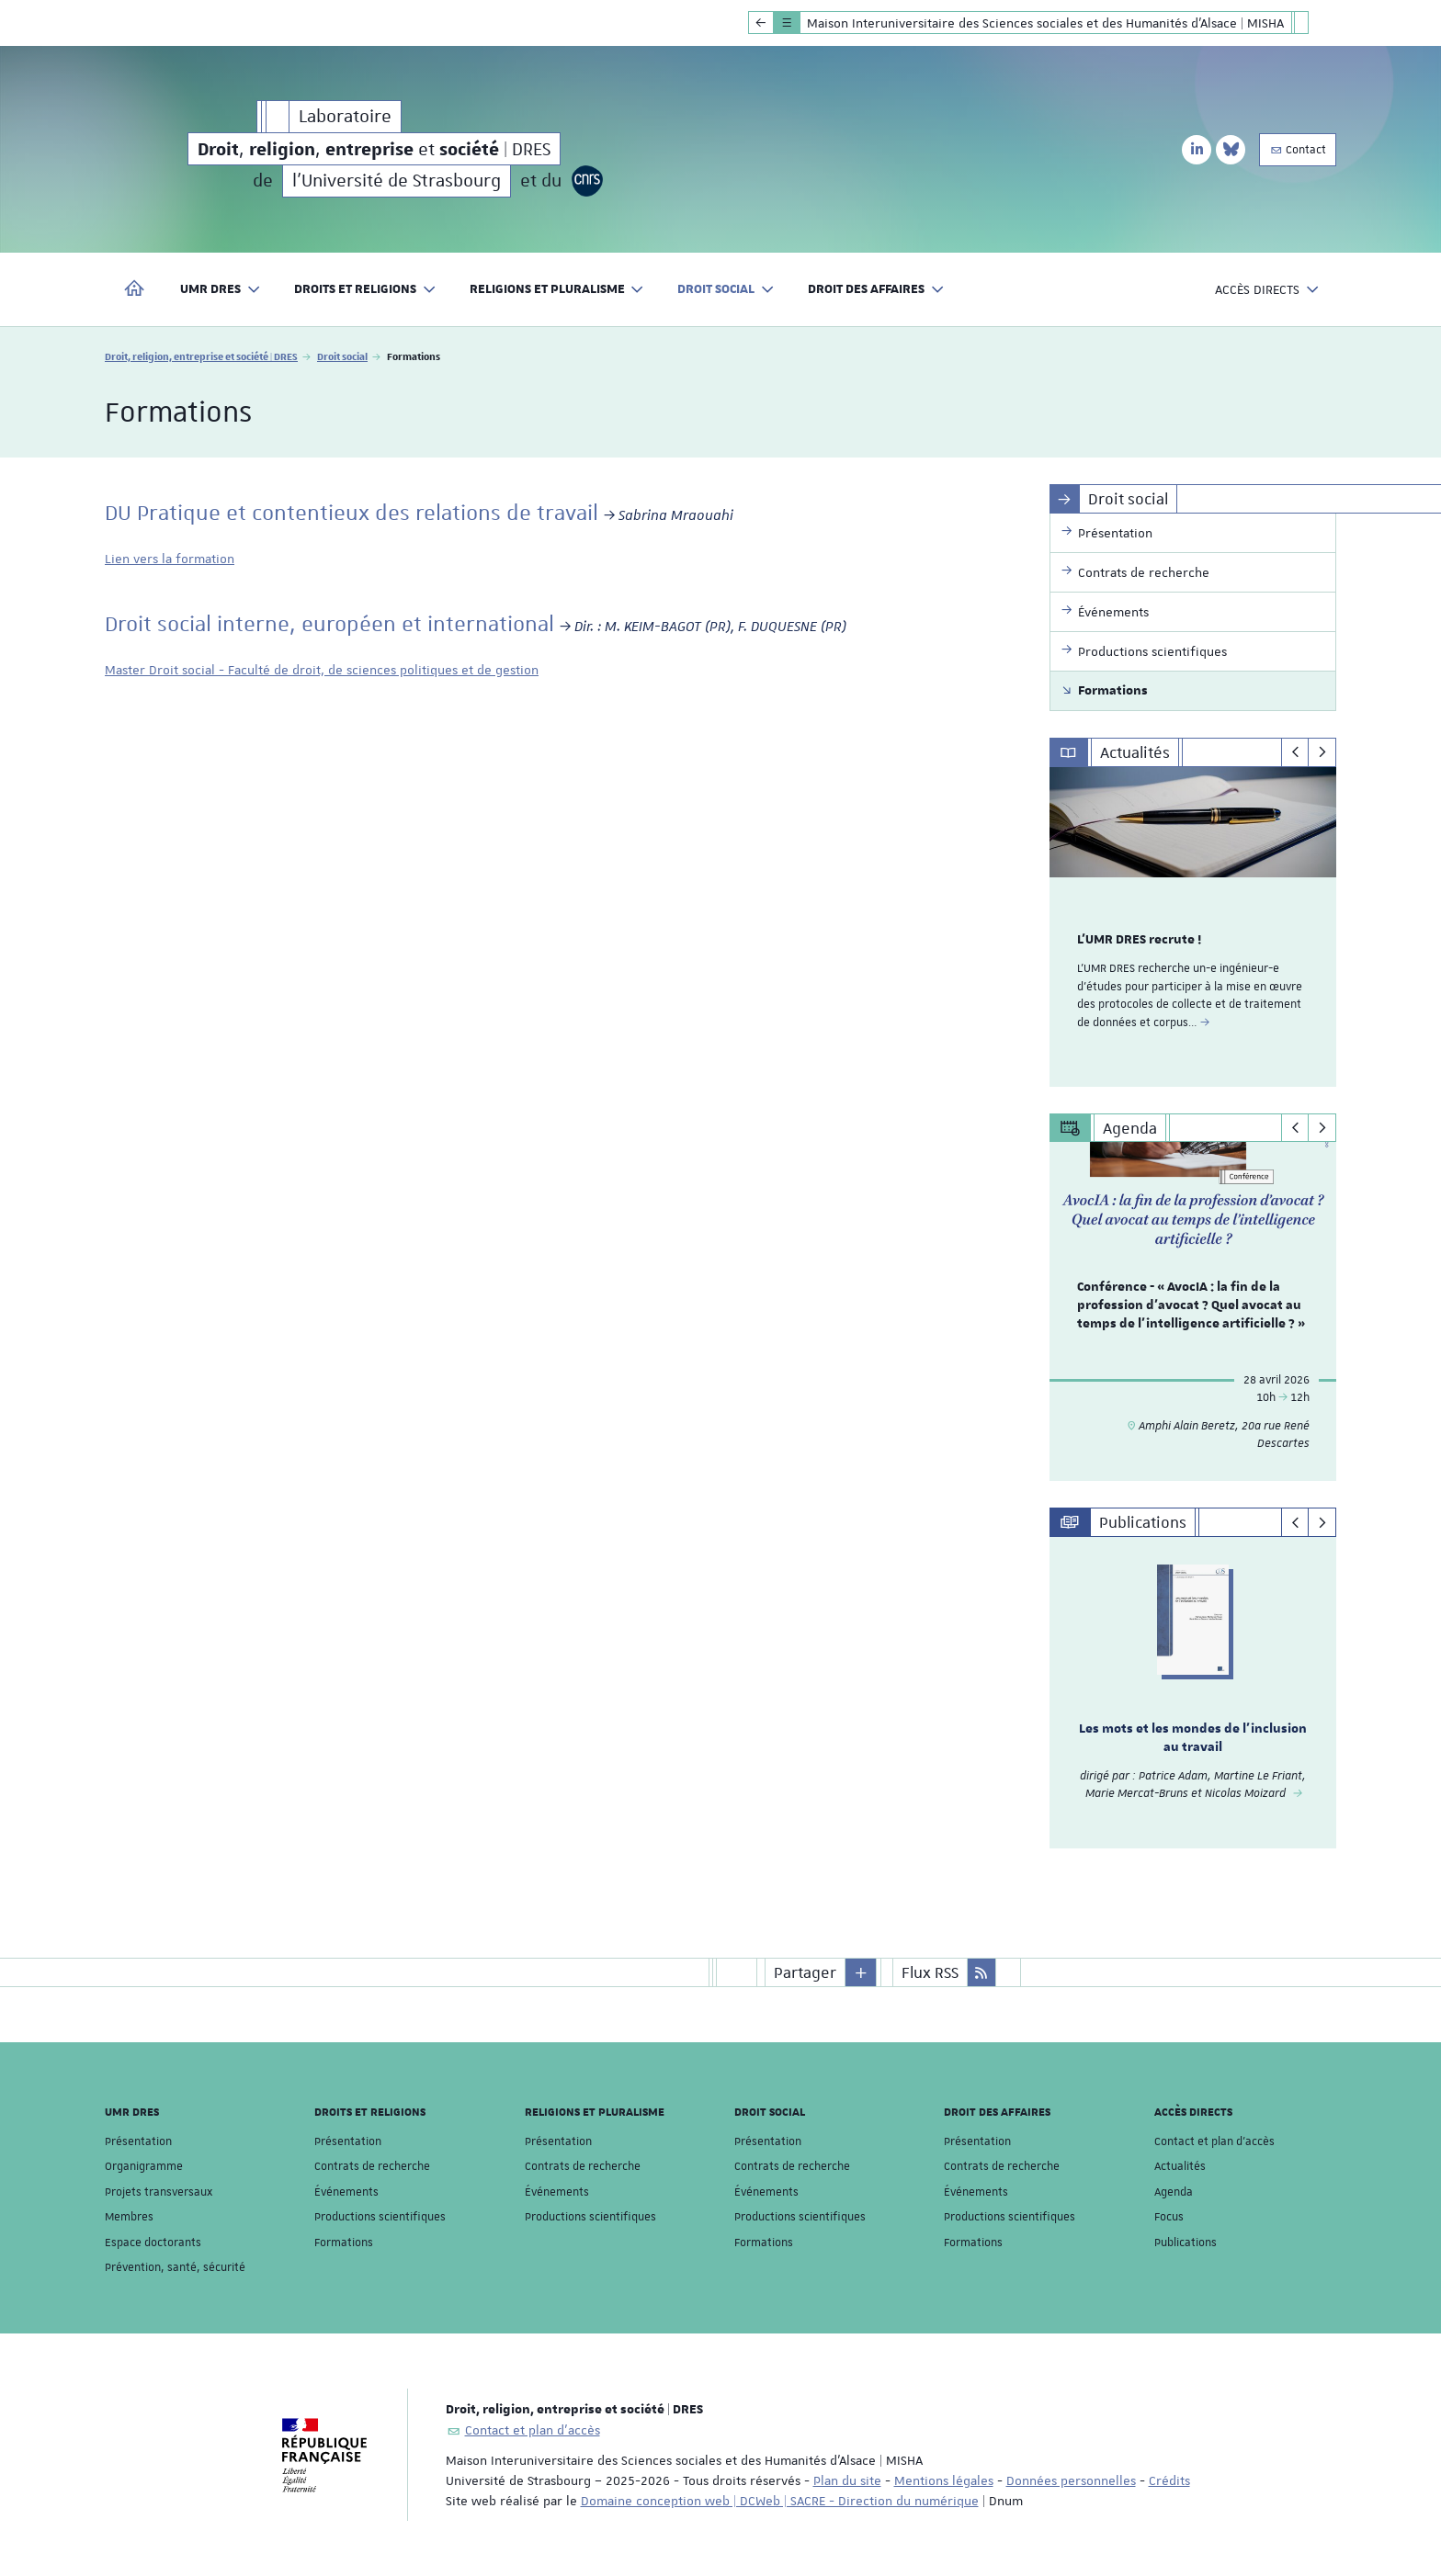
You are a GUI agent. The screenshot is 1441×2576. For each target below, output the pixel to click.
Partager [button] (805, 1972)
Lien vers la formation (169, 558)
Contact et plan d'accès (1214, 2141)
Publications (1185, 2242)
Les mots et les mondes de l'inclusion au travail (1193, 1738)
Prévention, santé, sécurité (175, 2267)
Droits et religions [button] (365, 289)
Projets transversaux (158, 2192)
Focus (1169, 2216)
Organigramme (144, 2166)
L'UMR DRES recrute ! (1139, 940)
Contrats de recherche (372, 2166)
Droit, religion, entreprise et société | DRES (201, 356)
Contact (1297, 149)
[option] (1193, 927)
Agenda (1173, 2192)
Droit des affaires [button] (876, 289)
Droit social (342, 356)
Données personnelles (1071, 2480)
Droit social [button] (726, 289)
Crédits (1169, 2480)
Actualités (1180, 2166)
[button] (861, 1972)
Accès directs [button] (1267, 289)
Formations (343, 2242)
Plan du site (847, 2480)
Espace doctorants (153, 2242)
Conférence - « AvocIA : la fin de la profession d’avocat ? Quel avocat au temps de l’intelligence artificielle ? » (1191, 1306)
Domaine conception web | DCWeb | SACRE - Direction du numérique (780, 2500)
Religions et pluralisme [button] (557, 289)
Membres (129, 2216)
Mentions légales (943, 2480)
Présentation (138, 2141)
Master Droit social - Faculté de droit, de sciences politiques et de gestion (322, 669)
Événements (346, 2192)
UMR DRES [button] (220, 289)
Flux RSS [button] (930, 1972)
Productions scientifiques (380, 2216)
